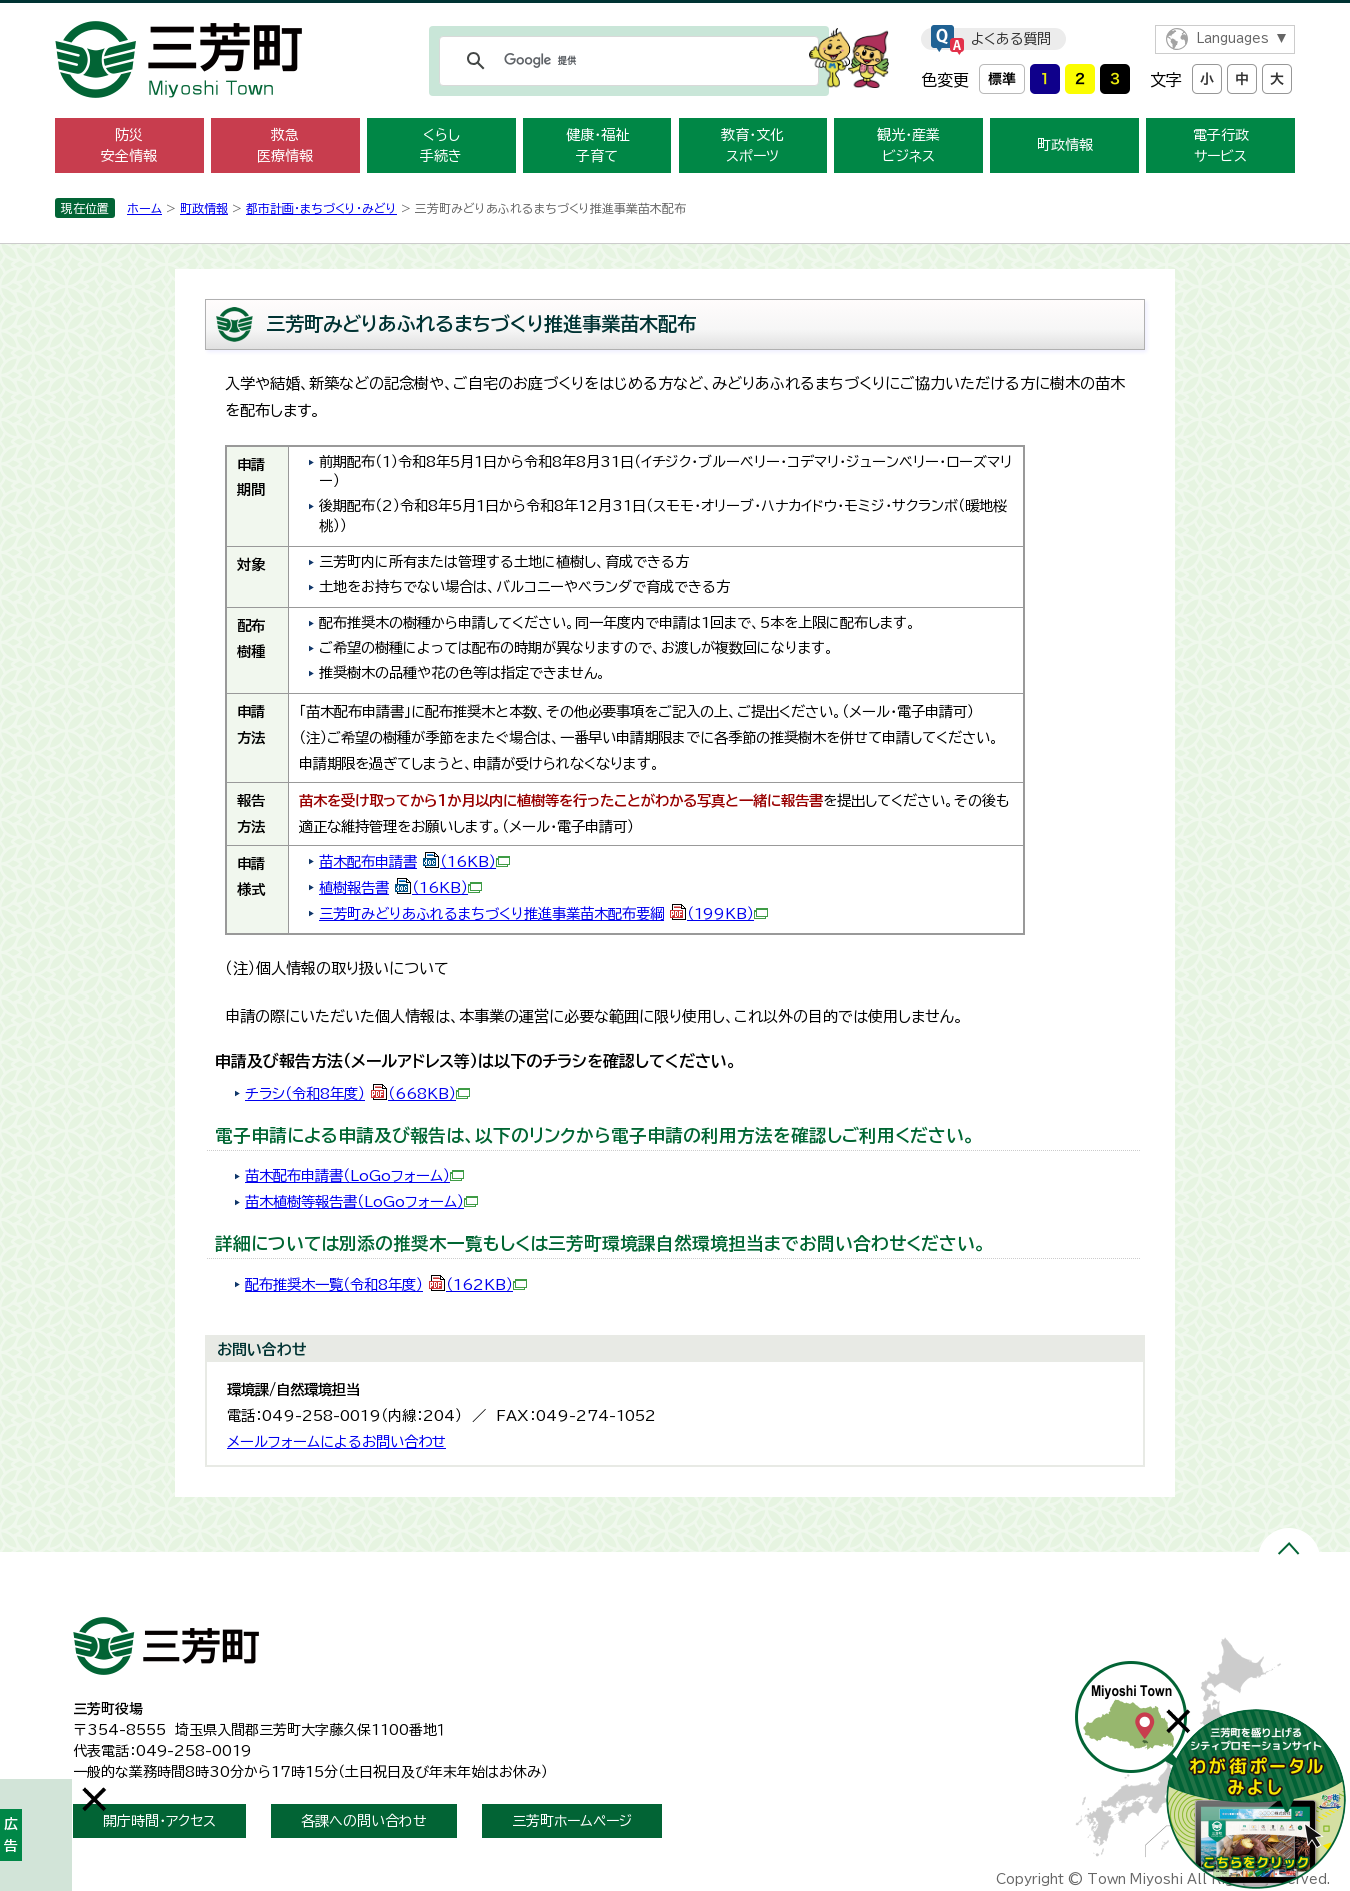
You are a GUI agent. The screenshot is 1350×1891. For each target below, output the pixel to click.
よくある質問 (1011, 39)
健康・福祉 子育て (597, 145)
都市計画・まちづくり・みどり (321, 208)
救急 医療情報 (285, 145)
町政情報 (1065, 145)
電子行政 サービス (1221, 145)
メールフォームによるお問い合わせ (336, 1441)
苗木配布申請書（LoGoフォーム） (354, 1175)
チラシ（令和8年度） (357, 1093)
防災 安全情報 (129, 145)
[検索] (626, 61)
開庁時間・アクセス (159, 1821)
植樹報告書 (400, 887)
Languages (1232, 38)
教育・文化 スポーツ (752, 145)
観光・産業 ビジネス (908, 145)
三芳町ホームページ (572, 1821)
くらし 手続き (441, 145)
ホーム (144, 208)
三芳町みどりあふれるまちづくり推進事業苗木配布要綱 (543, 913)
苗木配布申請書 (414, 861)
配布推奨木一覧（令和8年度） (386, 1284)
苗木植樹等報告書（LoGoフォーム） (361, 1201)
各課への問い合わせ (364, 1821)
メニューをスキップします (675, 13)
